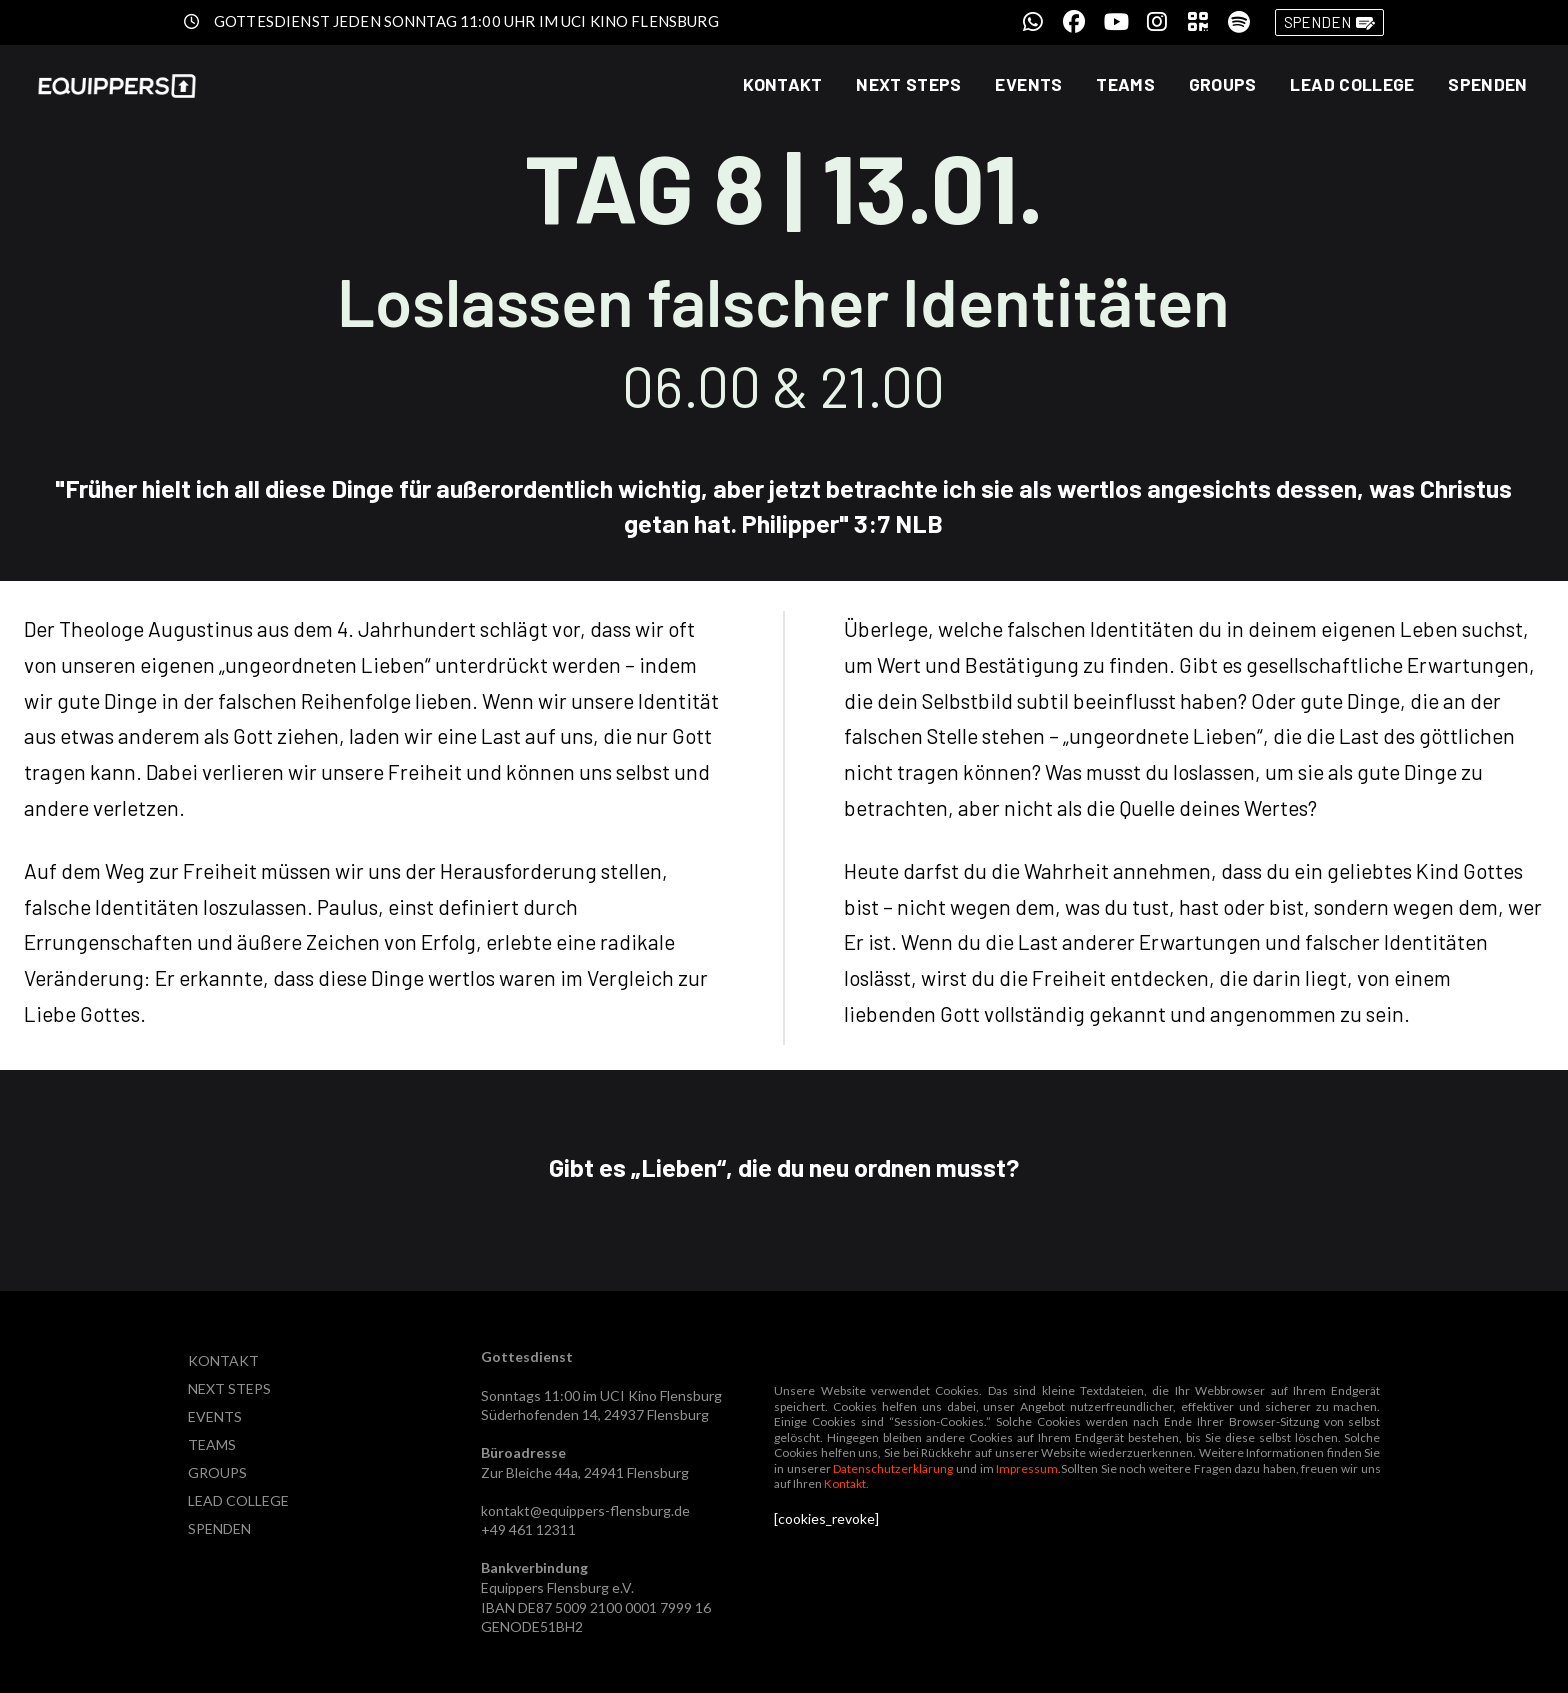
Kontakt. (846, 1483)
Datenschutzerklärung (893, 1468)
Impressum (1027, 1468)
